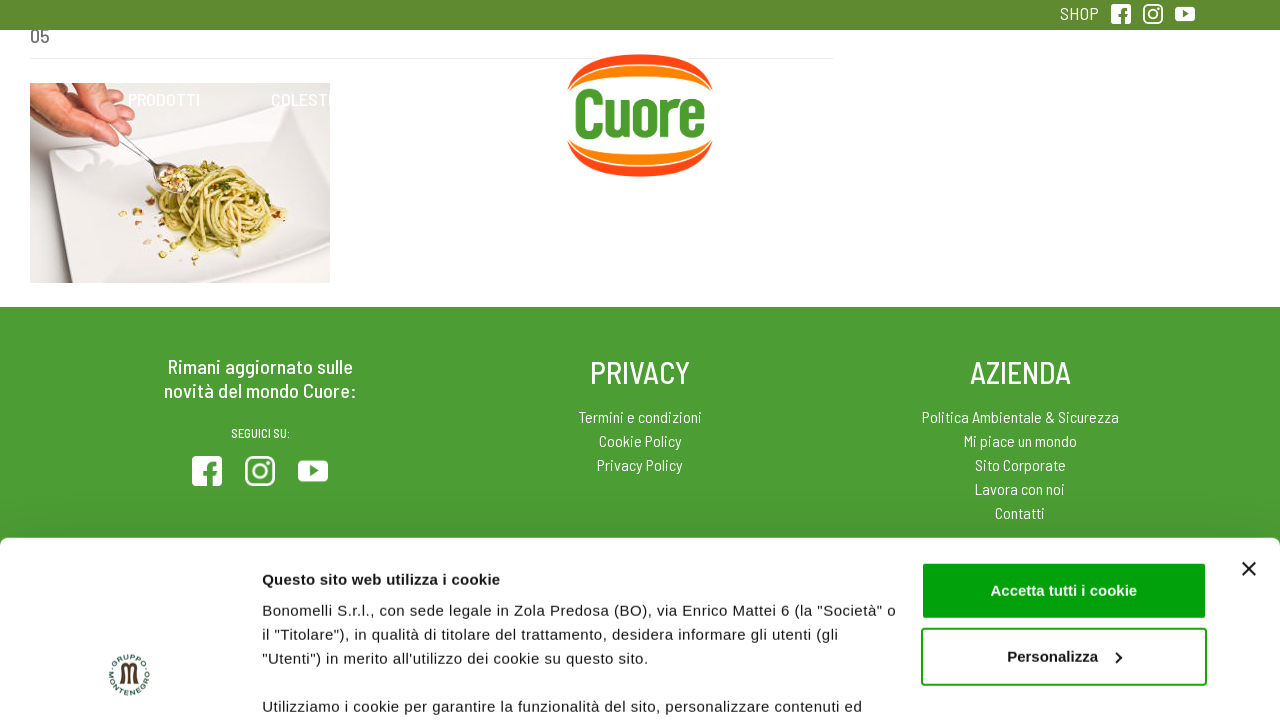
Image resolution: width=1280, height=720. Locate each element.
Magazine (798, 99)
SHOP (1079, 13)
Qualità (957, 99)
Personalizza (1064, 505)
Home (640, 77)
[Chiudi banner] (1249, 418)
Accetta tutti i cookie (1063, 439)
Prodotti (164, 99)
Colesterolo (322, 99)
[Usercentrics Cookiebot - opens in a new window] (129, 681)
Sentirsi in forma (1116, 99)
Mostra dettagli (316, 680)
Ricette (481, 99)
